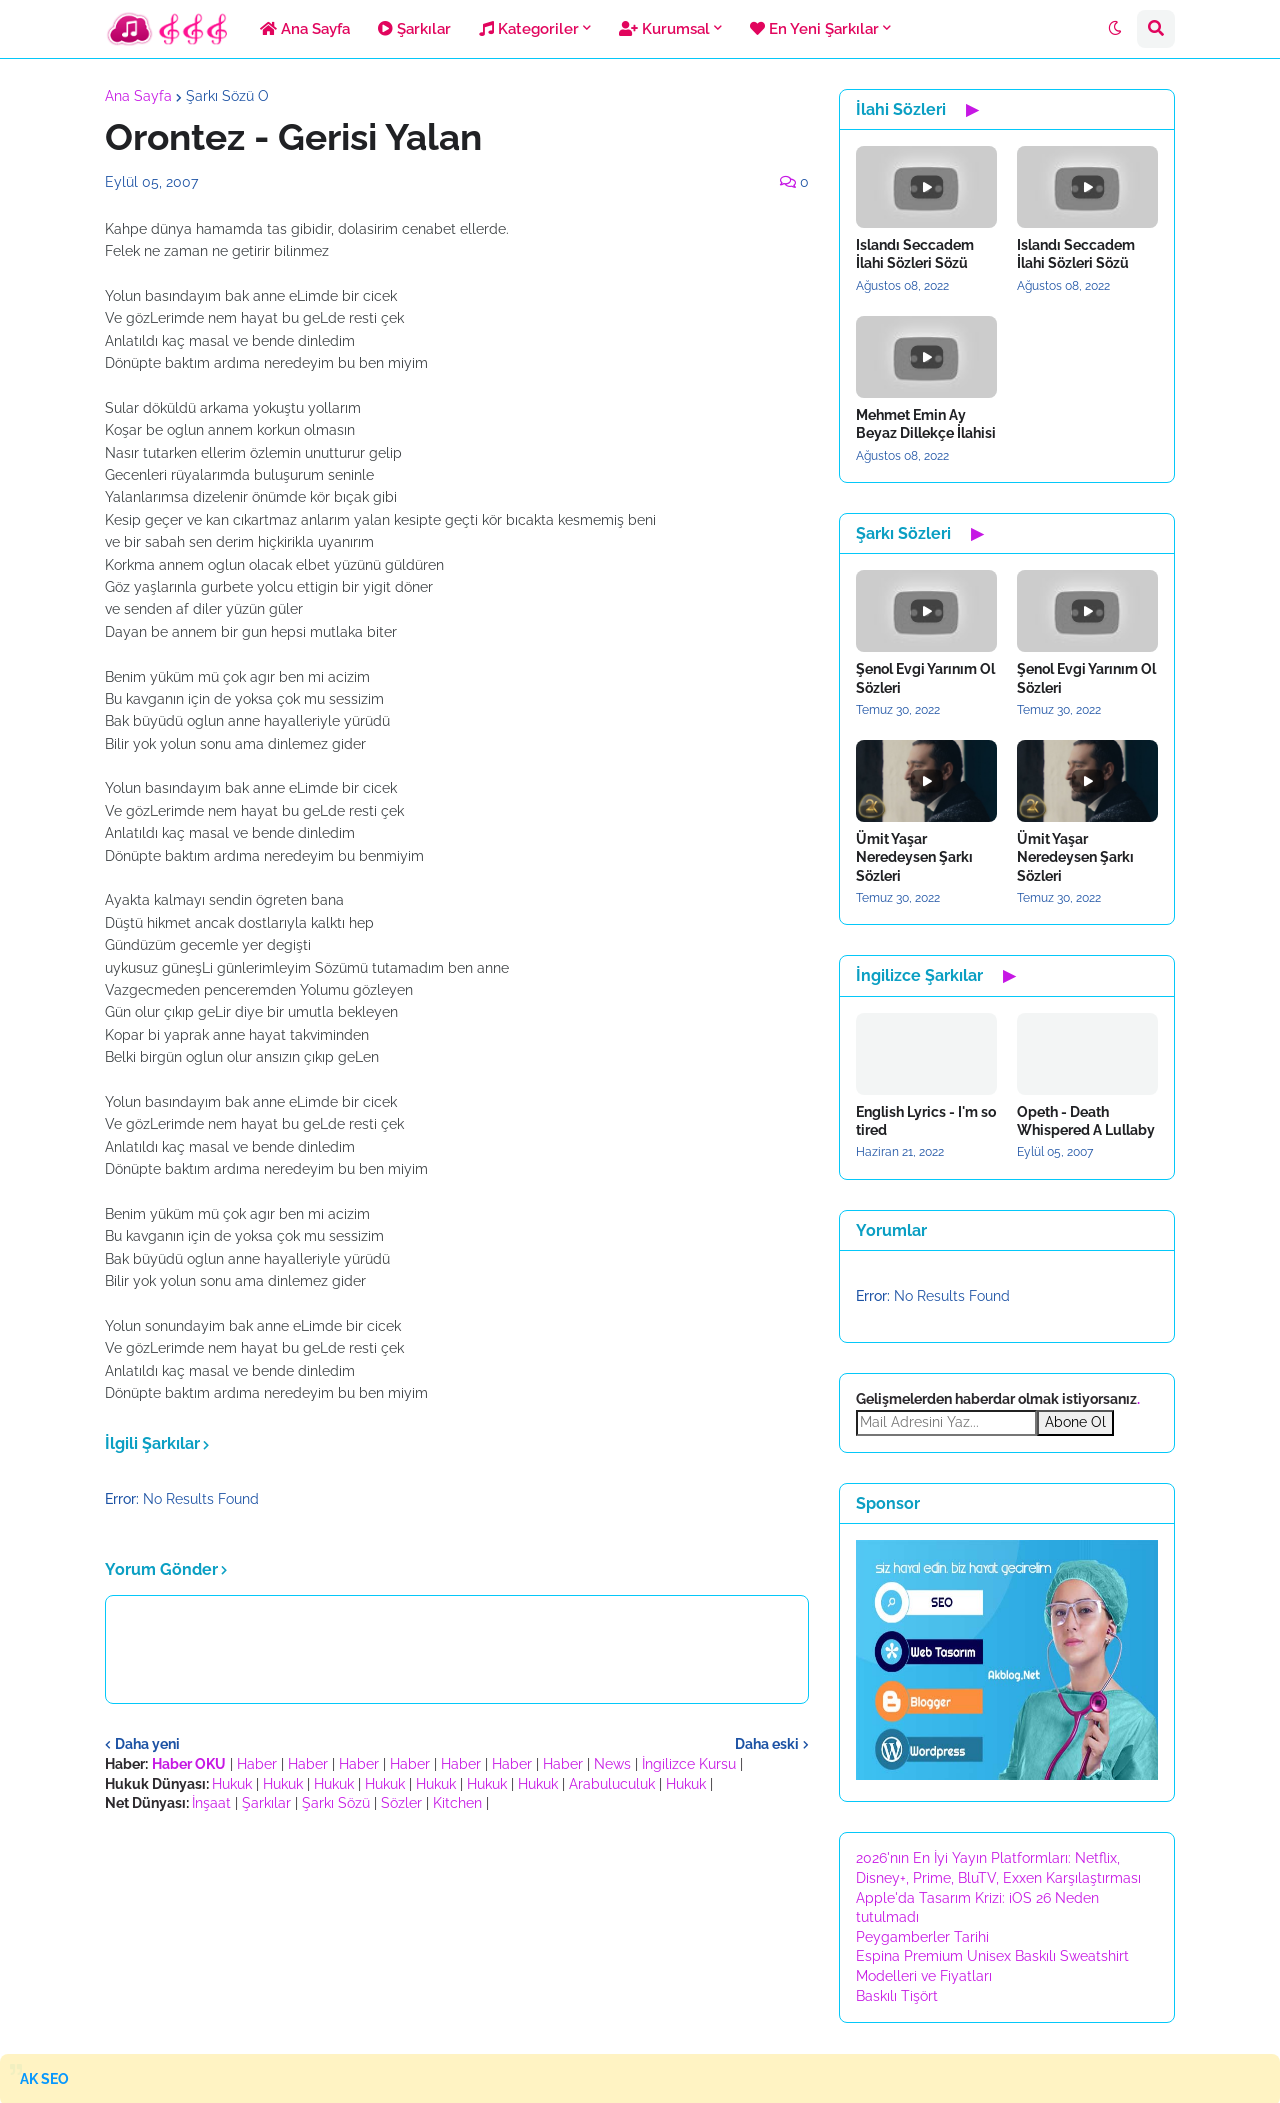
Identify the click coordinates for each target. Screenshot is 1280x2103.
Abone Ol (1075, 1422)
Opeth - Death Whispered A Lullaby (1086, 1121)
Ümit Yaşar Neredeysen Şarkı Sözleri (914, 857)
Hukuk (232, 1784)
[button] (1115, 29)
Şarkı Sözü (336, 1803)
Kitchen (457, 1803)
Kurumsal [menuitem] (664, 29)
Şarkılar (266, 1803)
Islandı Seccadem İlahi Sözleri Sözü (915, 254)
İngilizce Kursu (689, 1764)
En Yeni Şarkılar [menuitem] (814, 29)
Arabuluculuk (612, 1784)
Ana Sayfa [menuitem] (305, 29)
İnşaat (211, 1803)
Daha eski (767, 1744)
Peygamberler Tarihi (922, 1937)
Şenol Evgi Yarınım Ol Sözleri (925, 678)
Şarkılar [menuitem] (414, 29)
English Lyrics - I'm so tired (926, 1121)
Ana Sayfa (138, 96)
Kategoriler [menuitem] (529, 29)
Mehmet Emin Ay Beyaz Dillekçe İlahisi (926, 424)
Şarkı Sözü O (227, 96)
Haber (257, 1764)
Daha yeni (147, 1744)
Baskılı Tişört (897, 1996)
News (612, 1764)
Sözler (401, 1803)
